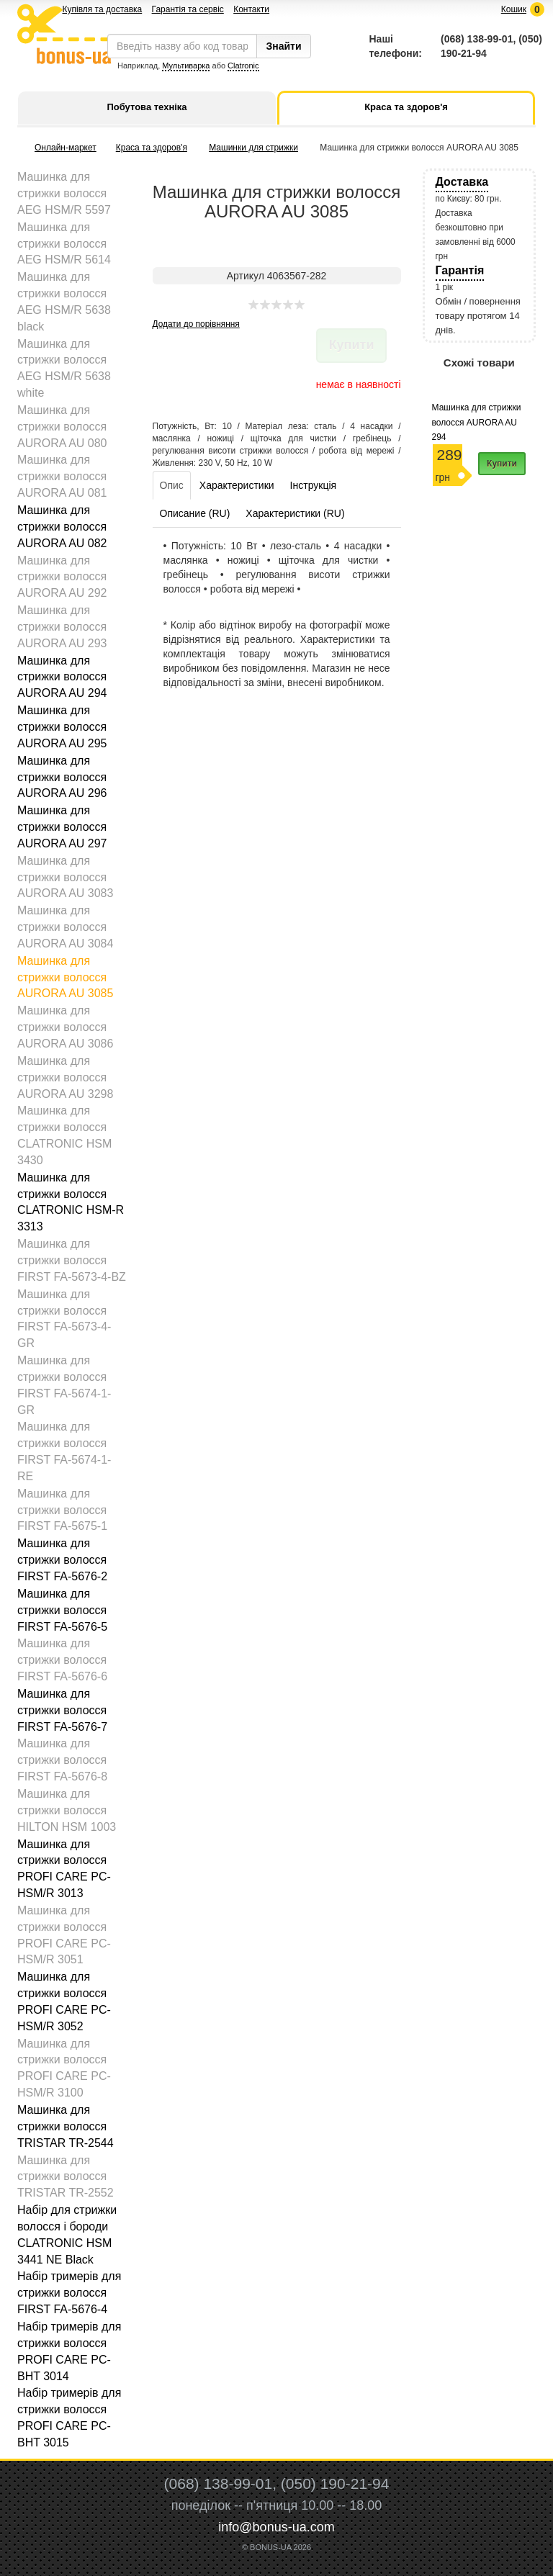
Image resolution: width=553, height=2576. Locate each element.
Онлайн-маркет (65, 148)
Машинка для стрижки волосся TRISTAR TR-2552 (65, 2176)
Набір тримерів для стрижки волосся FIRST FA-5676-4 (69, 2292)
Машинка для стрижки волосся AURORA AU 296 (62, 777)
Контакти (251, 9)
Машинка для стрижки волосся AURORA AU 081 (62, 476)
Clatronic (243, 65)
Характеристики (236, 485)
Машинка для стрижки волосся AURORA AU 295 (62, 726)
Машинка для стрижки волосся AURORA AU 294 (62, 677)
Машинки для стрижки (253, 148)
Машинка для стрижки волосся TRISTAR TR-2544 (65, 2126)
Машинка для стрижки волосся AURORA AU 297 (62, 827)
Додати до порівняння (196, 324)
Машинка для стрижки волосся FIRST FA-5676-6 (62, 1660)
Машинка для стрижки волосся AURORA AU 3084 (65, 927)
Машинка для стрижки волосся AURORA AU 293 (62, 626)
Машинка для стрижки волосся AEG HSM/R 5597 (64, 193)
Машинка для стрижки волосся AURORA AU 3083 (65, 877)
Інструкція (313, 485)
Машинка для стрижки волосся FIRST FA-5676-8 (62, 1760)
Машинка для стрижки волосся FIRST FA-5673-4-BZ (71, 1260)
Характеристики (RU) (295, 513)
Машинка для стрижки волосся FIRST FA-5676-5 (62, 1610)
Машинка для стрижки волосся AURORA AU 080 (62, 426)
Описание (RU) (195, 513)
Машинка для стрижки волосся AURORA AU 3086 (65, 1027)
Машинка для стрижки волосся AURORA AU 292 (62, 577)
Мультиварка (186, 65)
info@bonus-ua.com (276, 2527)
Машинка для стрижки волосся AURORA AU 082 (62, 526)
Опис (172, 485)
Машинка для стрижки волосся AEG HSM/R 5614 (64, 243)
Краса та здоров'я (151, 148)
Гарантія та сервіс (188, 9)
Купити (502, 464)
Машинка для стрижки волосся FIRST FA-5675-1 (62, 1510)
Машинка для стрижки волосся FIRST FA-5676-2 (62, 1559)
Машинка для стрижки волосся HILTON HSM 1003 (66, 1810)
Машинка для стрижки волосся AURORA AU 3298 (65, 1077)
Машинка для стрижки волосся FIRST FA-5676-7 (62, 1710)
